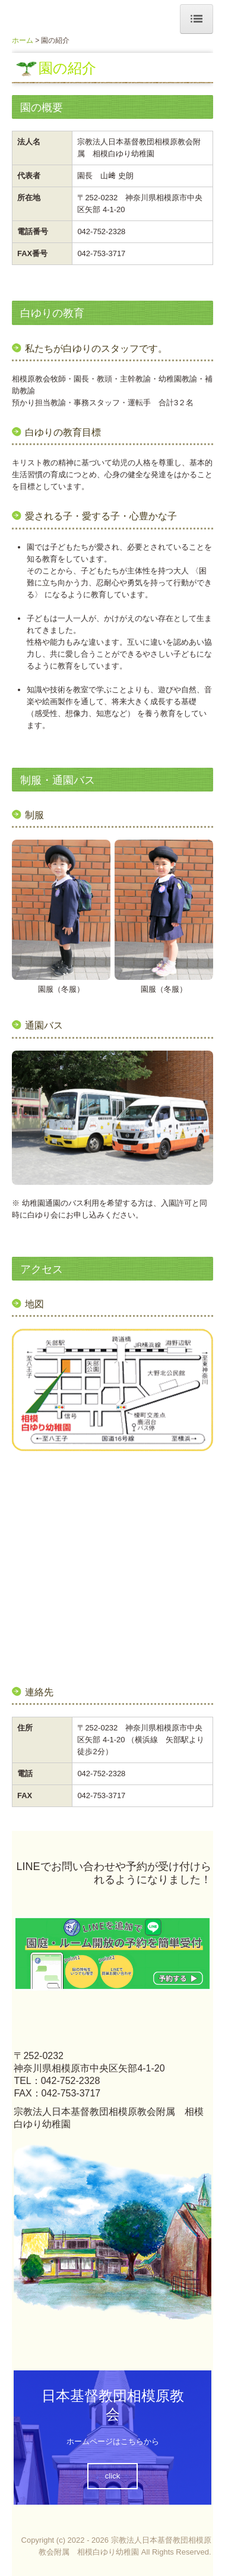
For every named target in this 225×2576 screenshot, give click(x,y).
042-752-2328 (101, 231)
